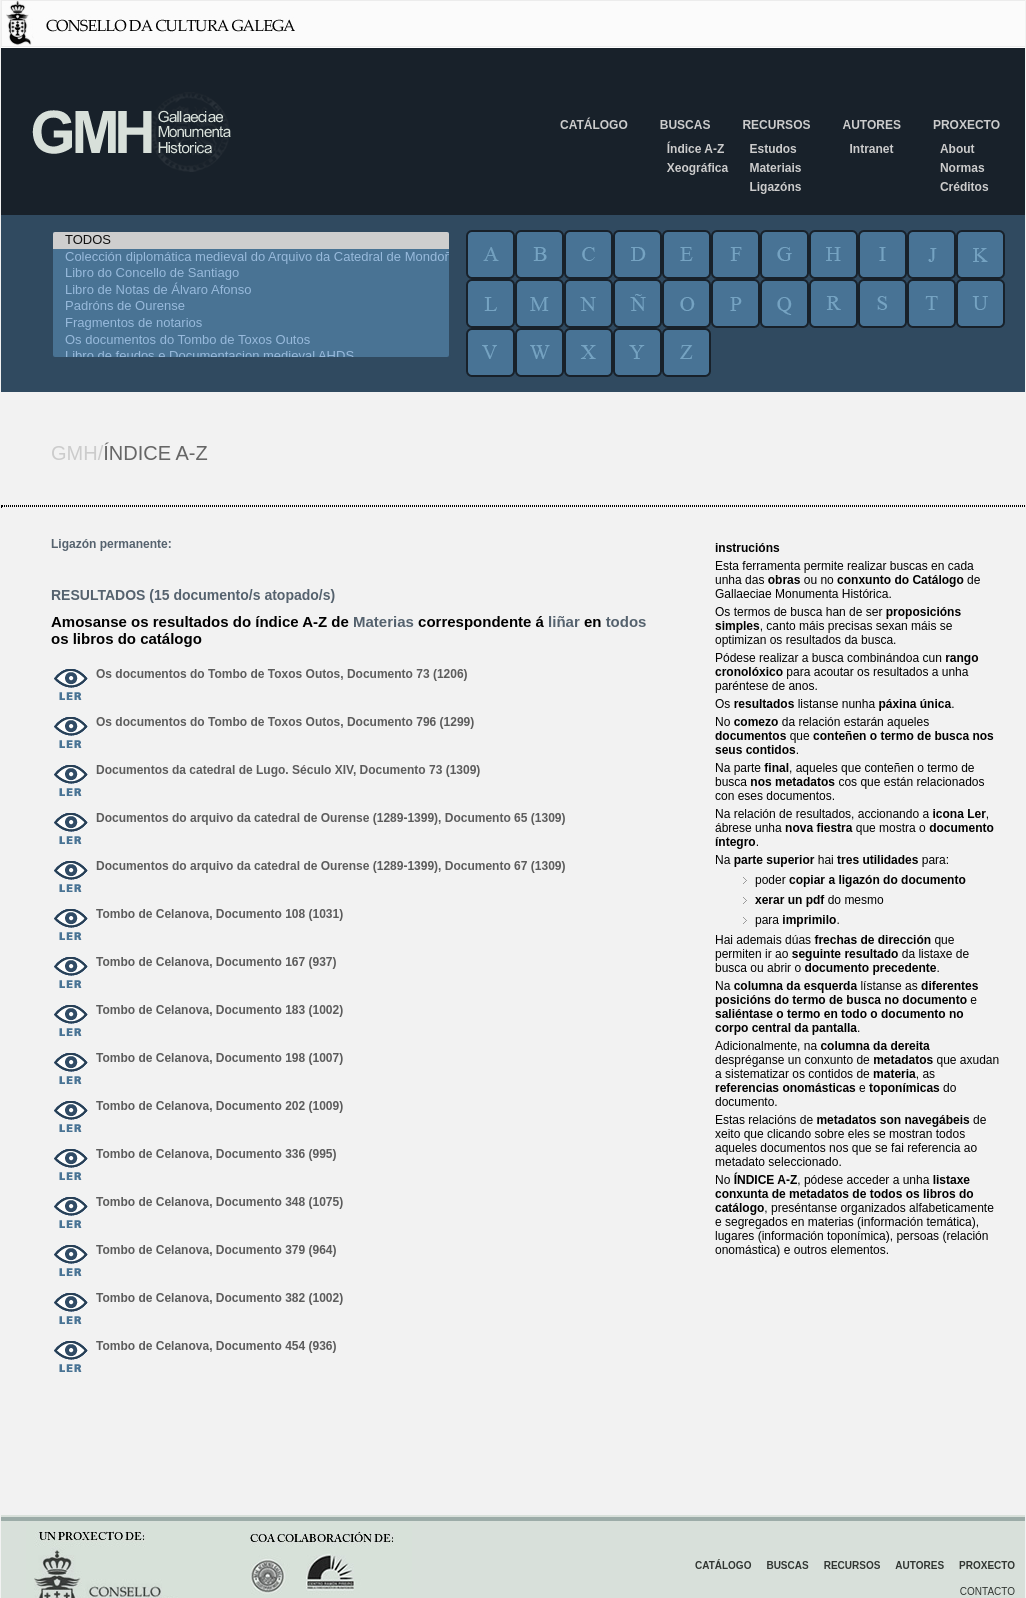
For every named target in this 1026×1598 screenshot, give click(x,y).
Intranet (871, 149)
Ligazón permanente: (111, 544)
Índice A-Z (696, 149)
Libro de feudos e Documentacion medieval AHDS (251, 356)
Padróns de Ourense (251, 306)
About (957, 149)
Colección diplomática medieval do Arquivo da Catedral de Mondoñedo (251, 257)
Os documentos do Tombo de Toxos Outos (251, 340)
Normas (962, 168)
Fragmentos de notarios (251, 323)
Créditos (964, 187)
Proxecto (966, 125)
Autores (871, 125)
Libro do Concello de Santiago (251, 273)
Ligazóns (775, 187)
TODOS (251, 240)
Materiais (775, 168)
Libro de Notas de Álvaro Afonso (251, 290)
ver (71, 686)
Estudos (772, 149)
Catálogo (594, 125)
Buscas (685, 125)
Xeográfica (697, 168)
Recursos (776, 125)
